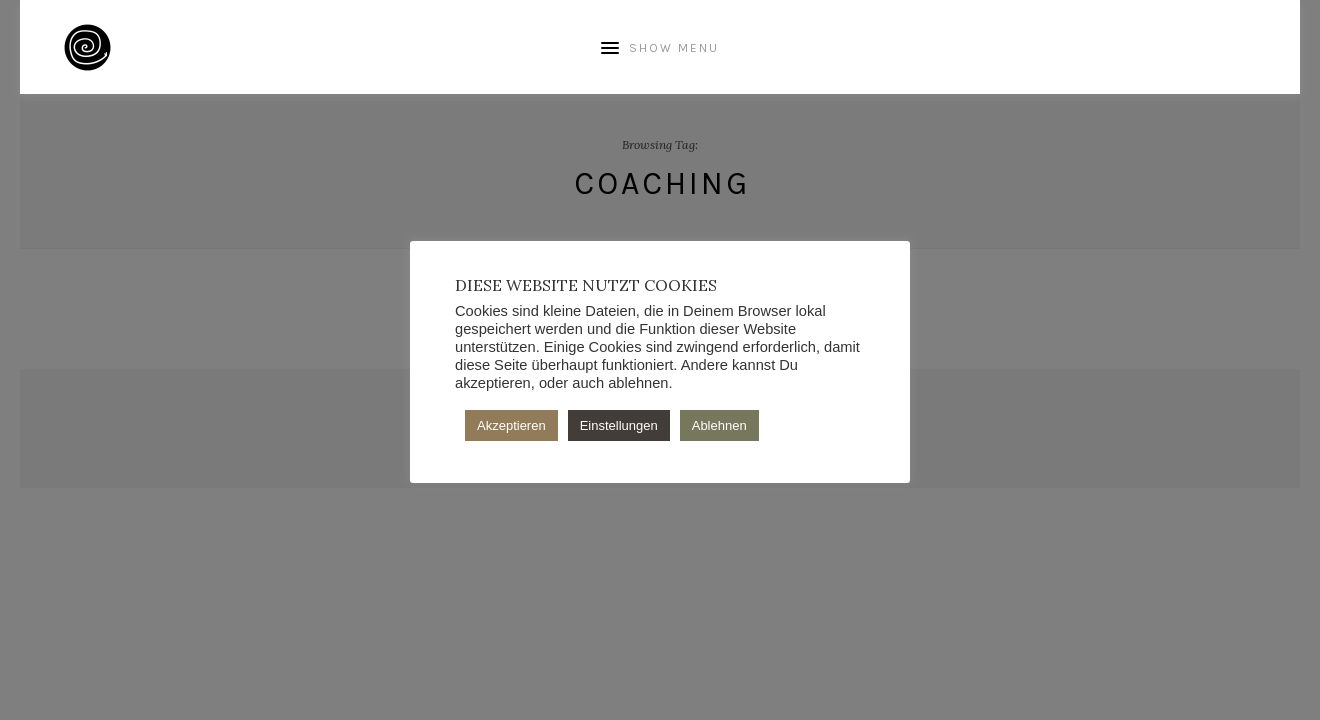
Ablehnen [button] (719, 425)
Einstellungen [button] (619, 425)
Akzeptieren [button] (511, 425)
